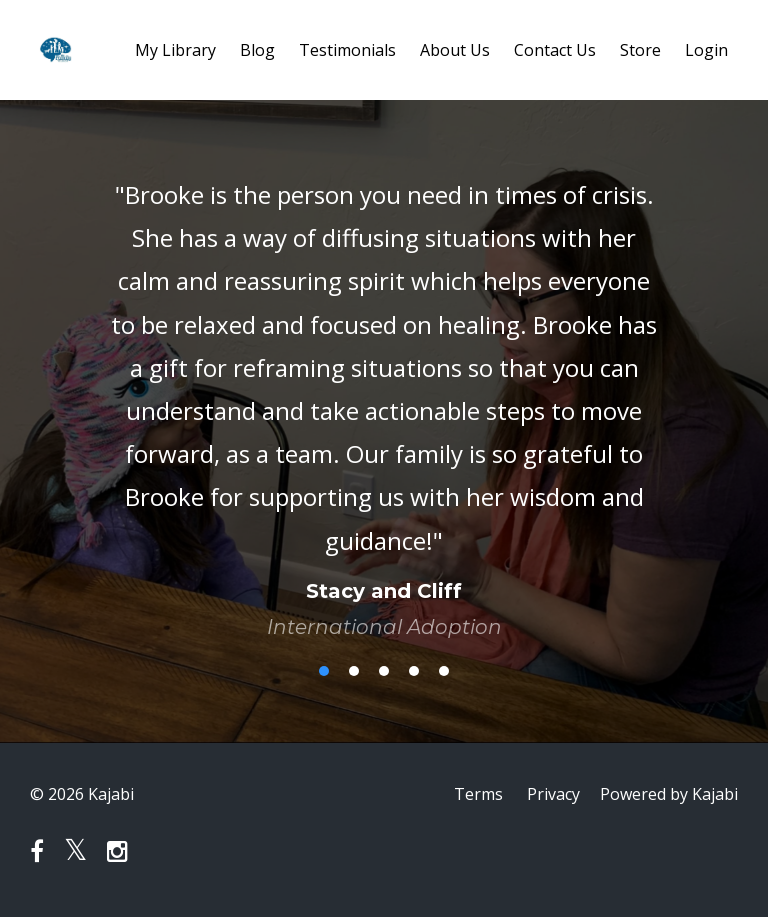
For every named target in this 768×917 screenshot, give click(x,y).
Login (706, 50)
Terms (478, 794)
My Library (175, 50)
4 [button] (414, 671)
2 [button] (354, 671)
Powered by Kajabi (669, 794)
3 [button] (384, 671)
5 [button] (444, 671)
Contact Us (555, 50)
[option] (384, 390)
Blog (257, 50)
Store (640, 50)
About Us (455, 50)
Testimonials (347, 50)
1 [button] (324, 671)
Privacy (553, 794)
